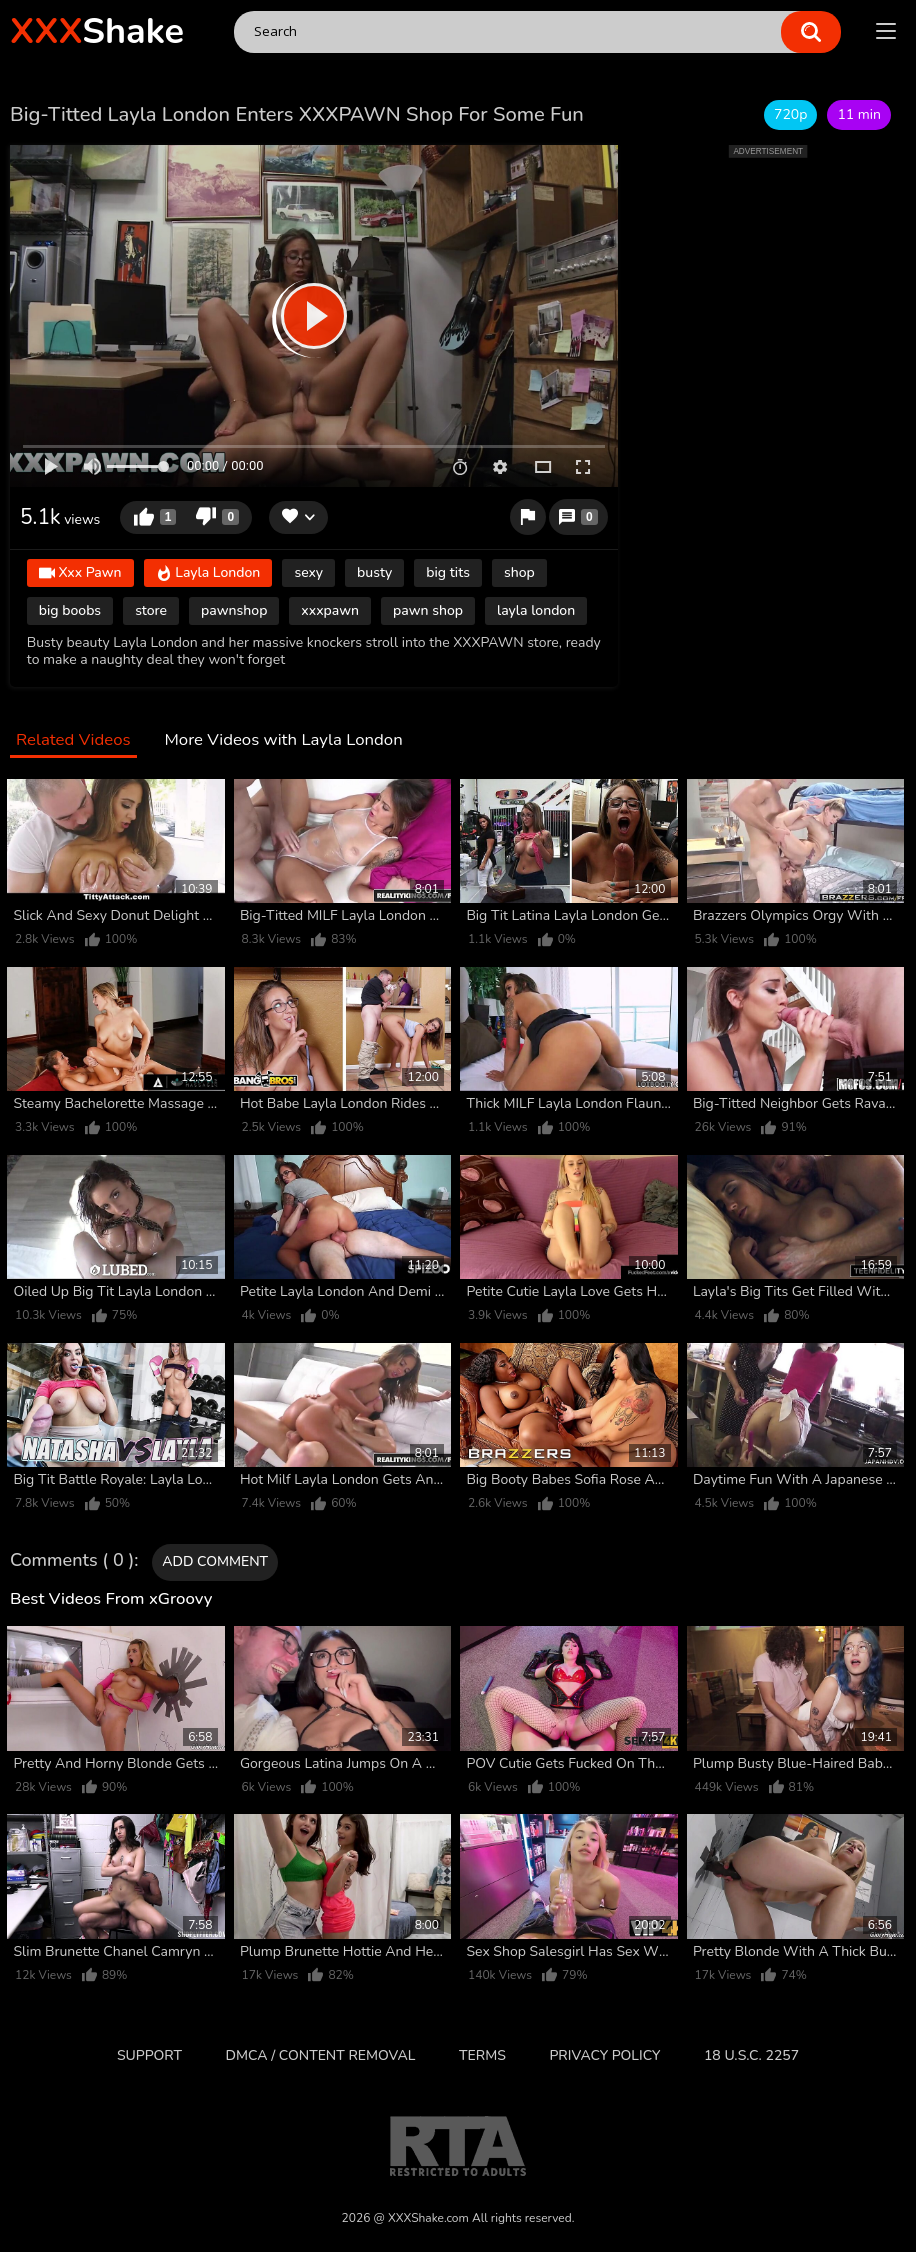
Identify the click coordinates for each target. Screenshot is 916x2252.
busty (374, 572)
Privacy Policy (604, 2055)
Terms (482, 2055)
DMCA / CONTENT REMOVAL (321, 2055)
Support (149, 2055)
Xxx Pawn (80, 573)
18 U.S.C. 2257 (751, 2055)
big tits (448, 572)
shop (519, 572)
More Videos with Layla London (283, 740)
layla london (536, 610)
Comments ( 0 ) (72, 1561)
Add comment (215, 1561)
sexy (308, 572)
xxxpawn (330, 610)
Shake (97, 31)
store (151, 610)
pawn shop (428, 610)
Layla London (208, 573)
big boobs (70, 610)
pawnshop (234, 610)
